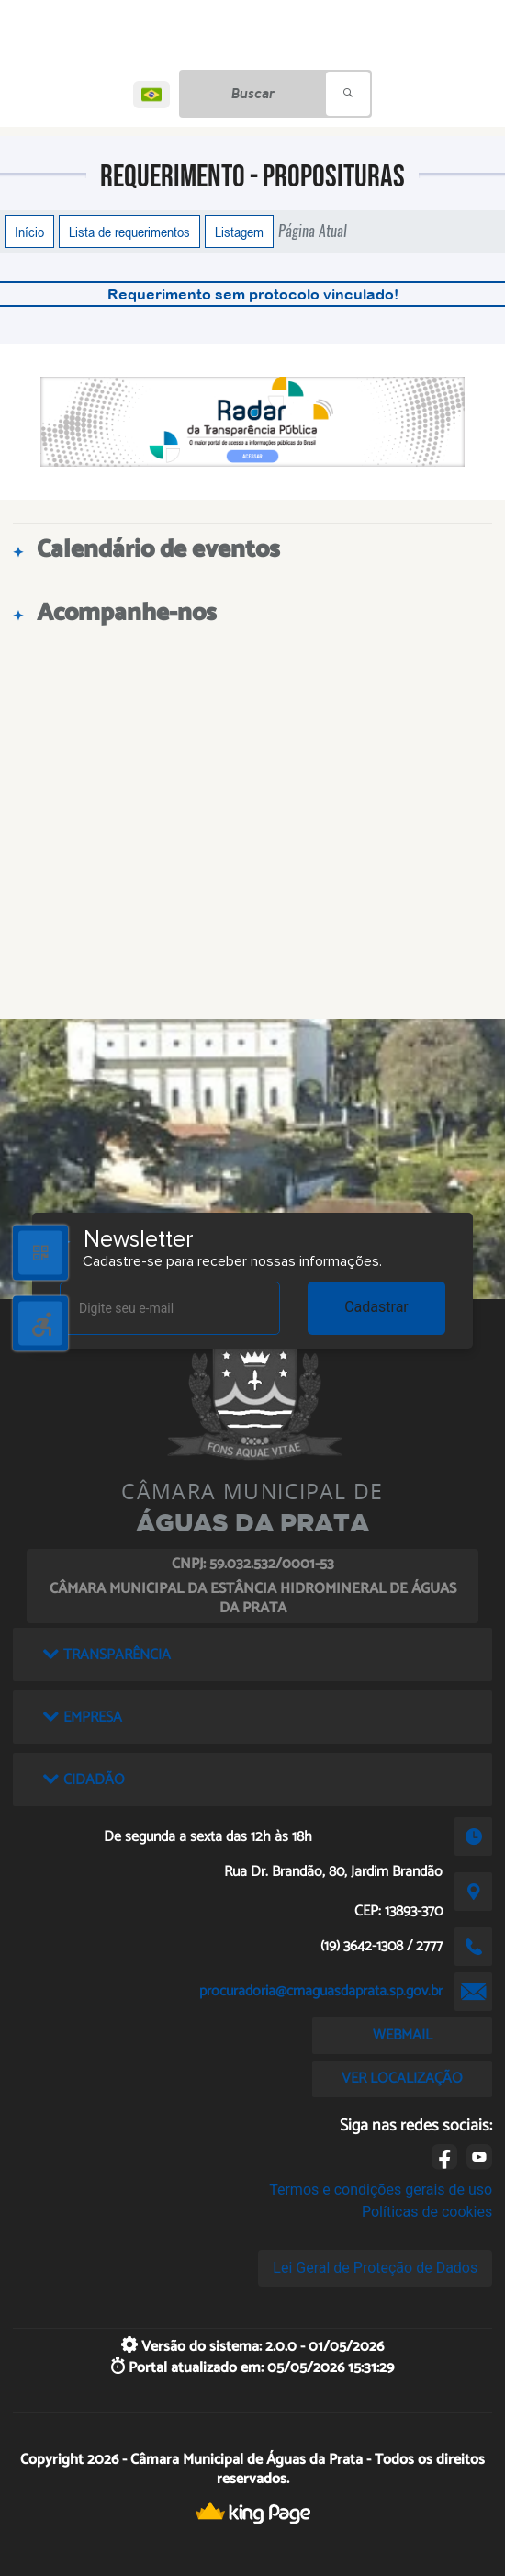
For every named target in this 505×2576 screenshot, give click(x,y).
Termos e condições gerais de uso (380, 2189)
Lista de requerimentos (129, 231)
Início (29, 231)
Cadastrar (376, 1307)
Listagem (239, 231)
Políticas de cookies (427, 2211)
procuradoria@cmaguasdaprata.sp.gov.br (321, 1991)
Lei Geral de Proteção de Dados (375, 2268)
